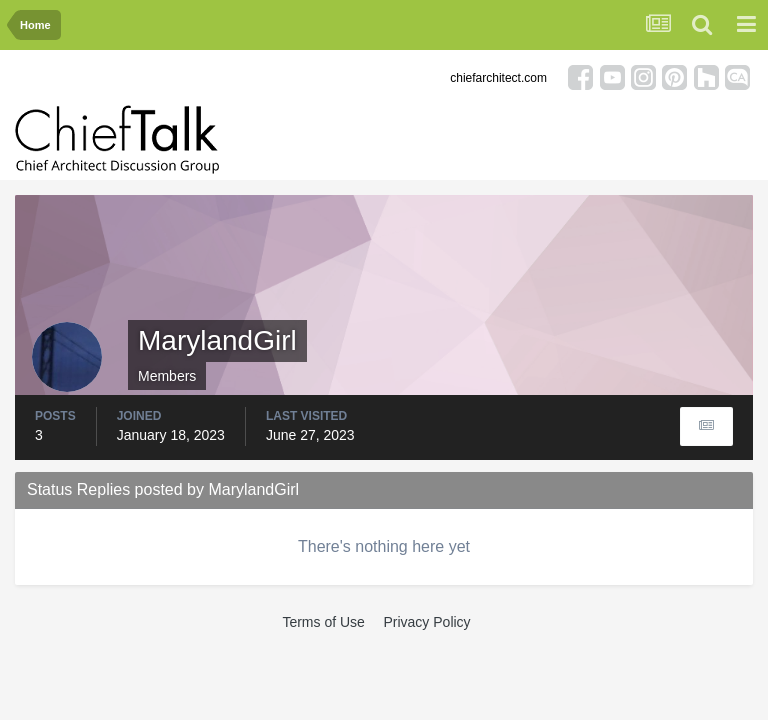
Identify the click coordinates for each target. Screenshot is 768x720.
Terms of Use (323, 622)
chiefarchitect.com (498, 78)
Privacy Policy (426, 622)
